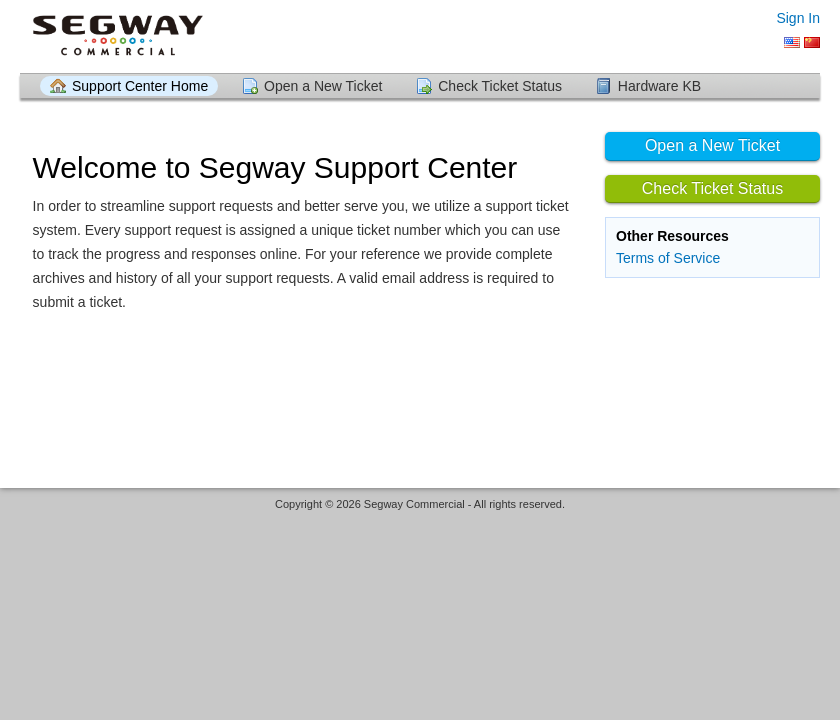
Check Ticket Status (500, 86)
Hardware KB (659, 86)
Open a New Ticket (323, 86)
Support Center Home (140, 86)
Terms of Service (668, 258)
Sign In (798, 18)
